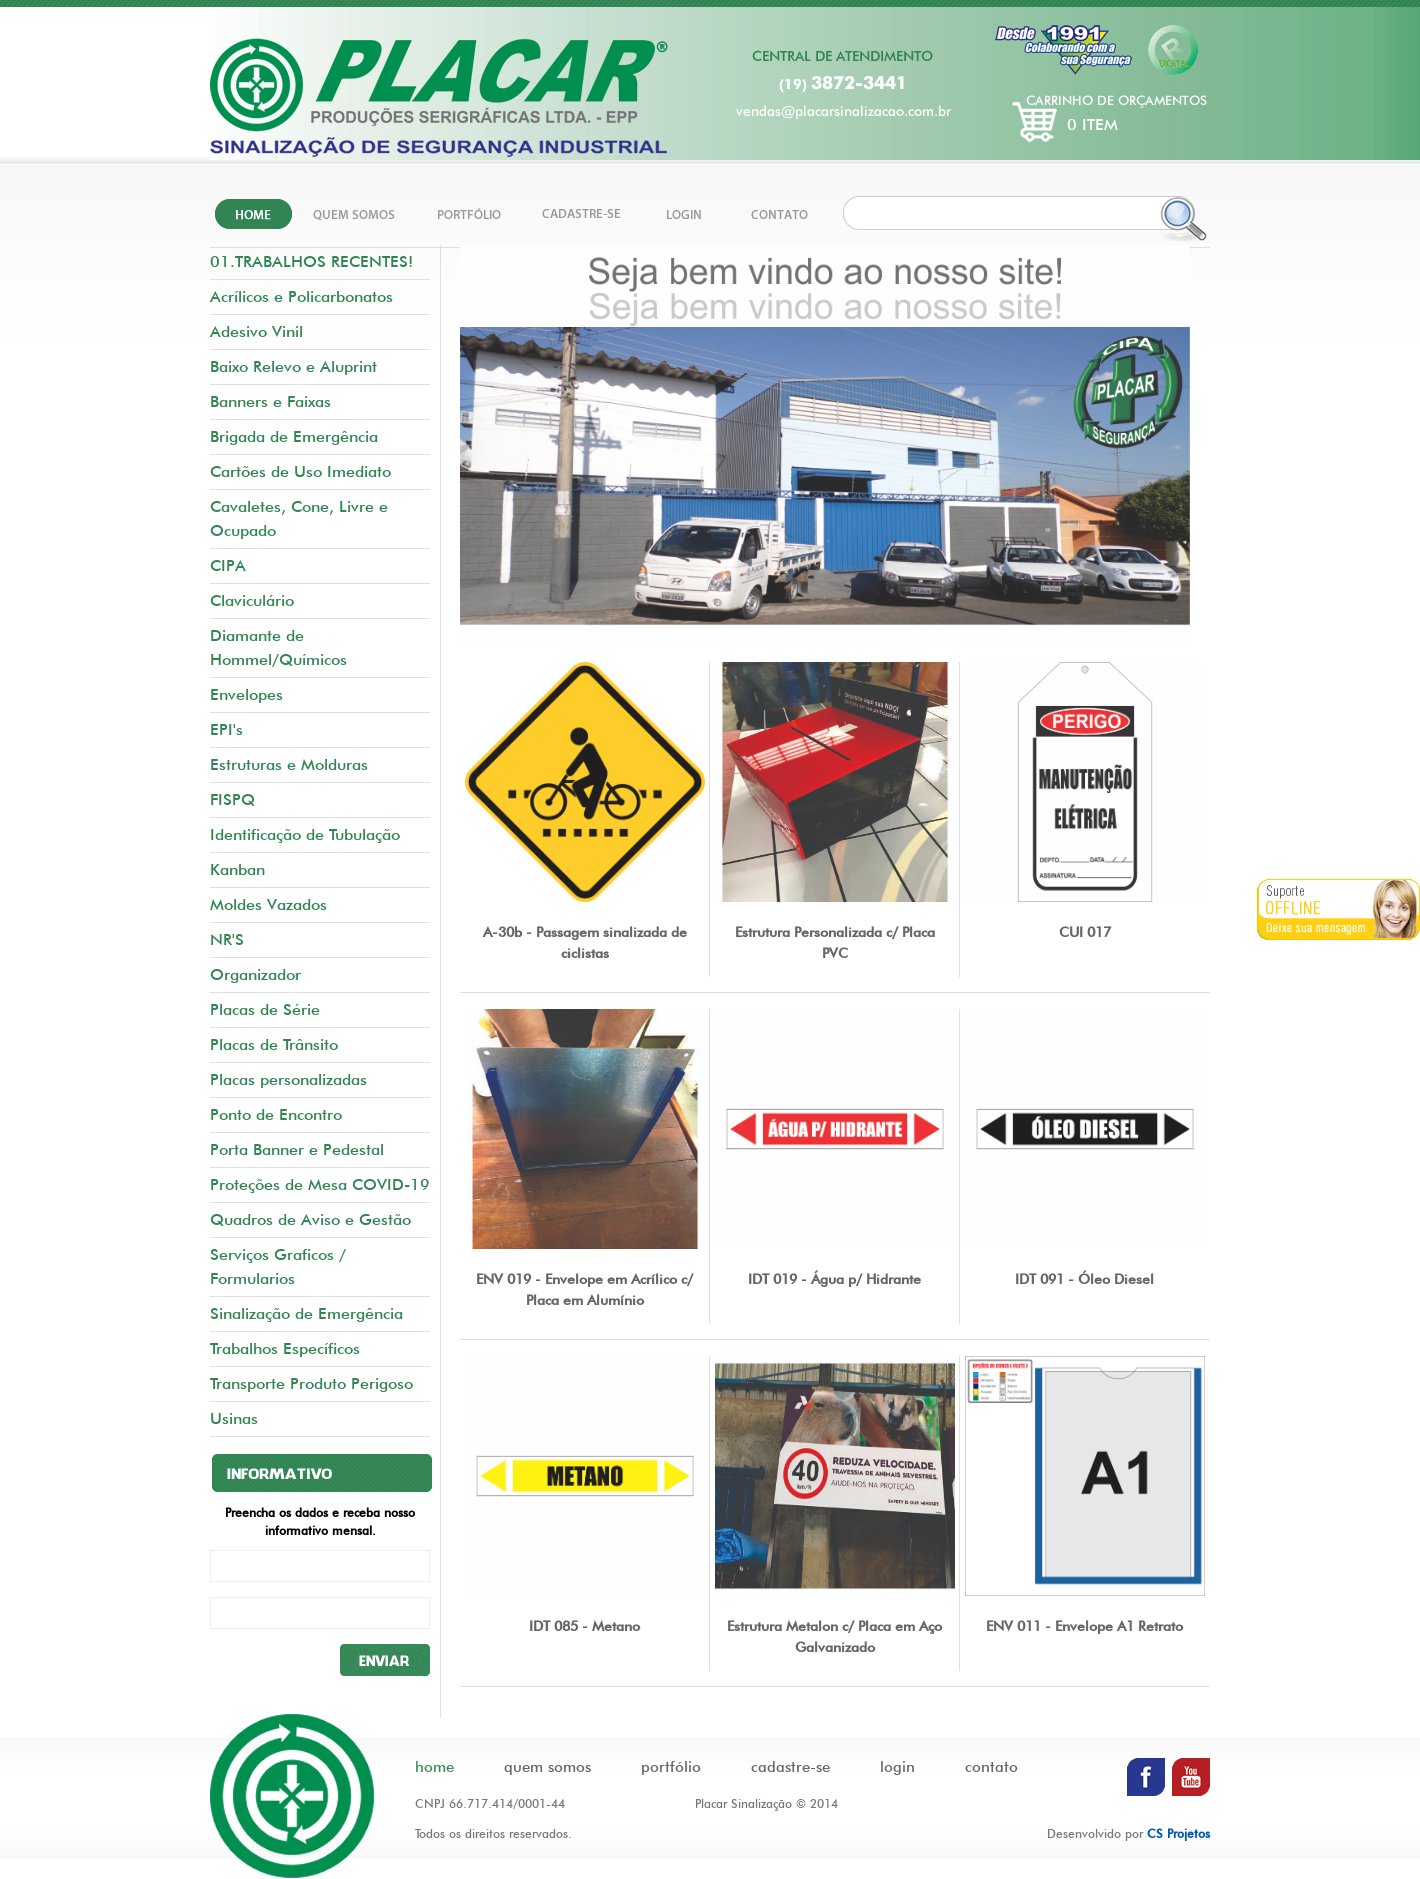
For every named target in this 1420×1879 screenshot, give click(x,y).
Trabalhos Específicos (285, 1348)
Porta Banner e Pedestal (297, 1149)
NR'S (227, 939)
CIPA (228, 565)
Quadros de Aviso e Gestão (310, 1219)
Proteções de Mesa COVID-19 (320, 1184)
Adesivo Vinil (256, 331)
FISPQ (232, 799)
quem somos (547, 1767)
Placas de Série (265, 1009)
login (897, 1767)
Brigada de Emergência (294, 436)
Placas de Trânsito (274, 1044)
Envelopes (246, 694)
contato (991, 1767)
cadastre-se (790, 1767)
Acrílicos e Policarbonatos (301, 296)
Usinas (234, 1418)
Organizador (255, 974)
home (434, 1767)
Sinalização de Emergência (306, 1313)
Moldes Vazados (268, 904)
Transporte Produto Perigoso (311, 1383)
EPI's (226, 729)
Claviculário (252, 600)
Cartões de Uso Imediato (300, 471)
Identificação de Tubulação (305, 834)
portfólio (671, 1767)
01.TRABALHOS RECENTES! (311, 261)
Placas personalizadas (288, 1079)
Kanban (237, 869)
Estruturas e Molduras (289, 764)
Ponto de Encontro (276, 1114)
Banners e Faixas (270, 401)
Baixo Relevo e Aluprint (293, 366)
